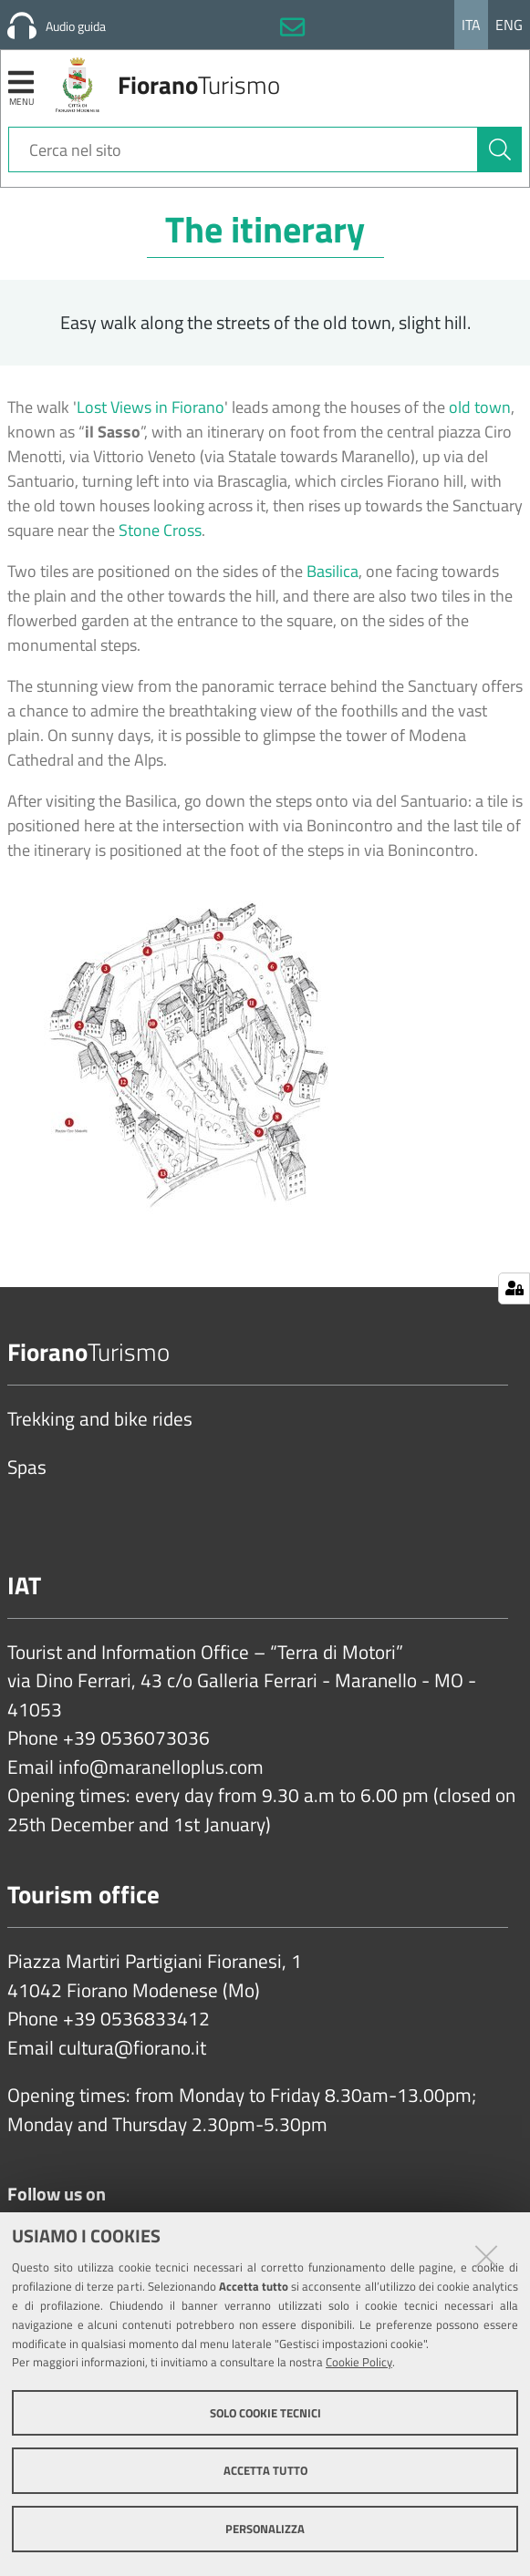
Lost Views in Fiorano (150, 407)
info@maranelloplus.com (161, 1767)
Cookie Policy (359, 2362)
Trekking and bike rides (99, 1419)
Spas (27, 1468)
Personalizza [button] (265, 2528)
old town (480, 407)
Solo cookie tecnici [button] (265, 2413)
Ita (471, 25)
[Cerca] (500, 149)
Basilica (333, 571)
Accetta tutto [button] (265, 2470)
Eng (509, 25)
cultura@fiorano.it (132, 2048)
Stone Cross (160, 530)
